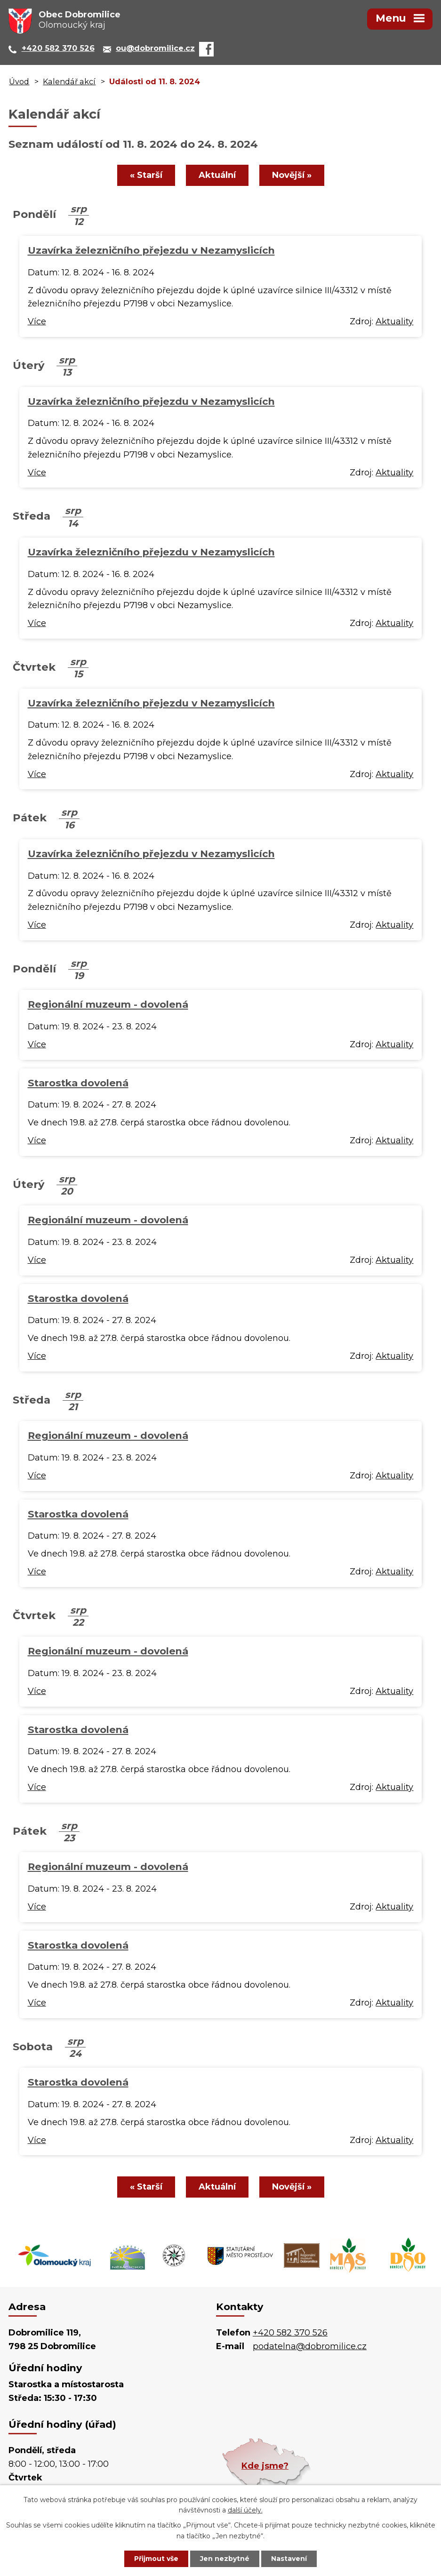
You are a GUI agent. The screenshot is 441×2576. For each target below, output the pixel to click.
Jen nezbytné (224, 2558)
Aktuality (394, 321)
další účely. (245, 2510)
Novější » (292, 175)
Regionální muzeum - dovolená (108, 1004)
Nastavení (289, 2558)
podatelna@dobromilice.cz (310, 2346)
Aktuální (217, 175)
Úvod (19, 81)
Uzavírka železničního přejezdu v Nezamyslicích (151, 250)
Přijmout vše (156, 2558)
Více (37, 321)
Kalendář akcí (69, 81)
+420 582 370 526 (290, 2332)
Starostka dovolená (78, 1083)
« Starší (146, 175)
